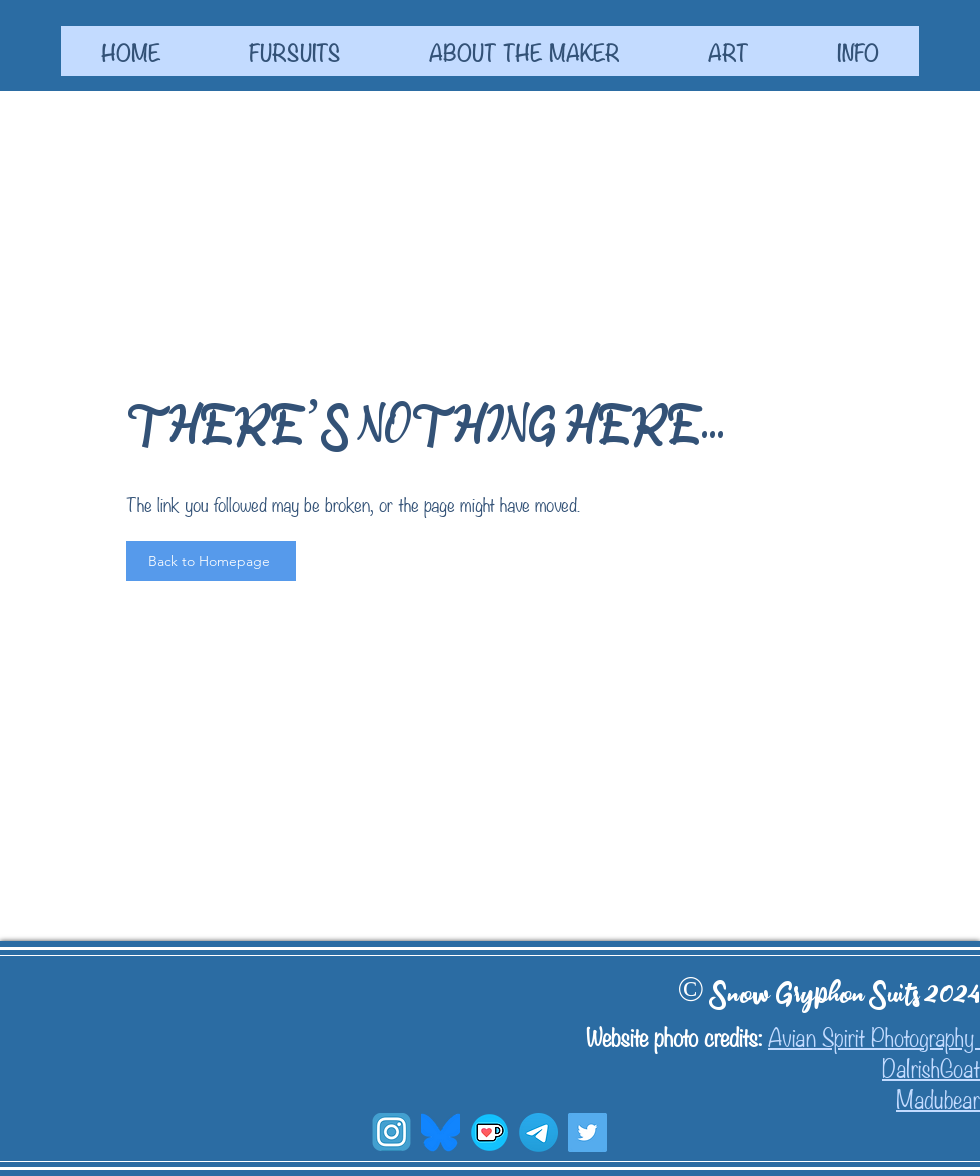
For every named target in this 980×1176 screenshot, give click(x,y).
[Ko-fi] (489, 1132)
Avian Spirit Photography (874, 1035)
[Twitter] (587, 1132)
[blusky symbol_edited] (440, 1132)
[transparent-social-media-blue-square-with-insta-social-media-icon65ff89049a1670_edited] (391, 1132)
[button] (294, 51)
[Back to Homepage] (211, 561)
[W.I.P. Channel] (538, 1132)
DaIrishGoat (931, 1066)
